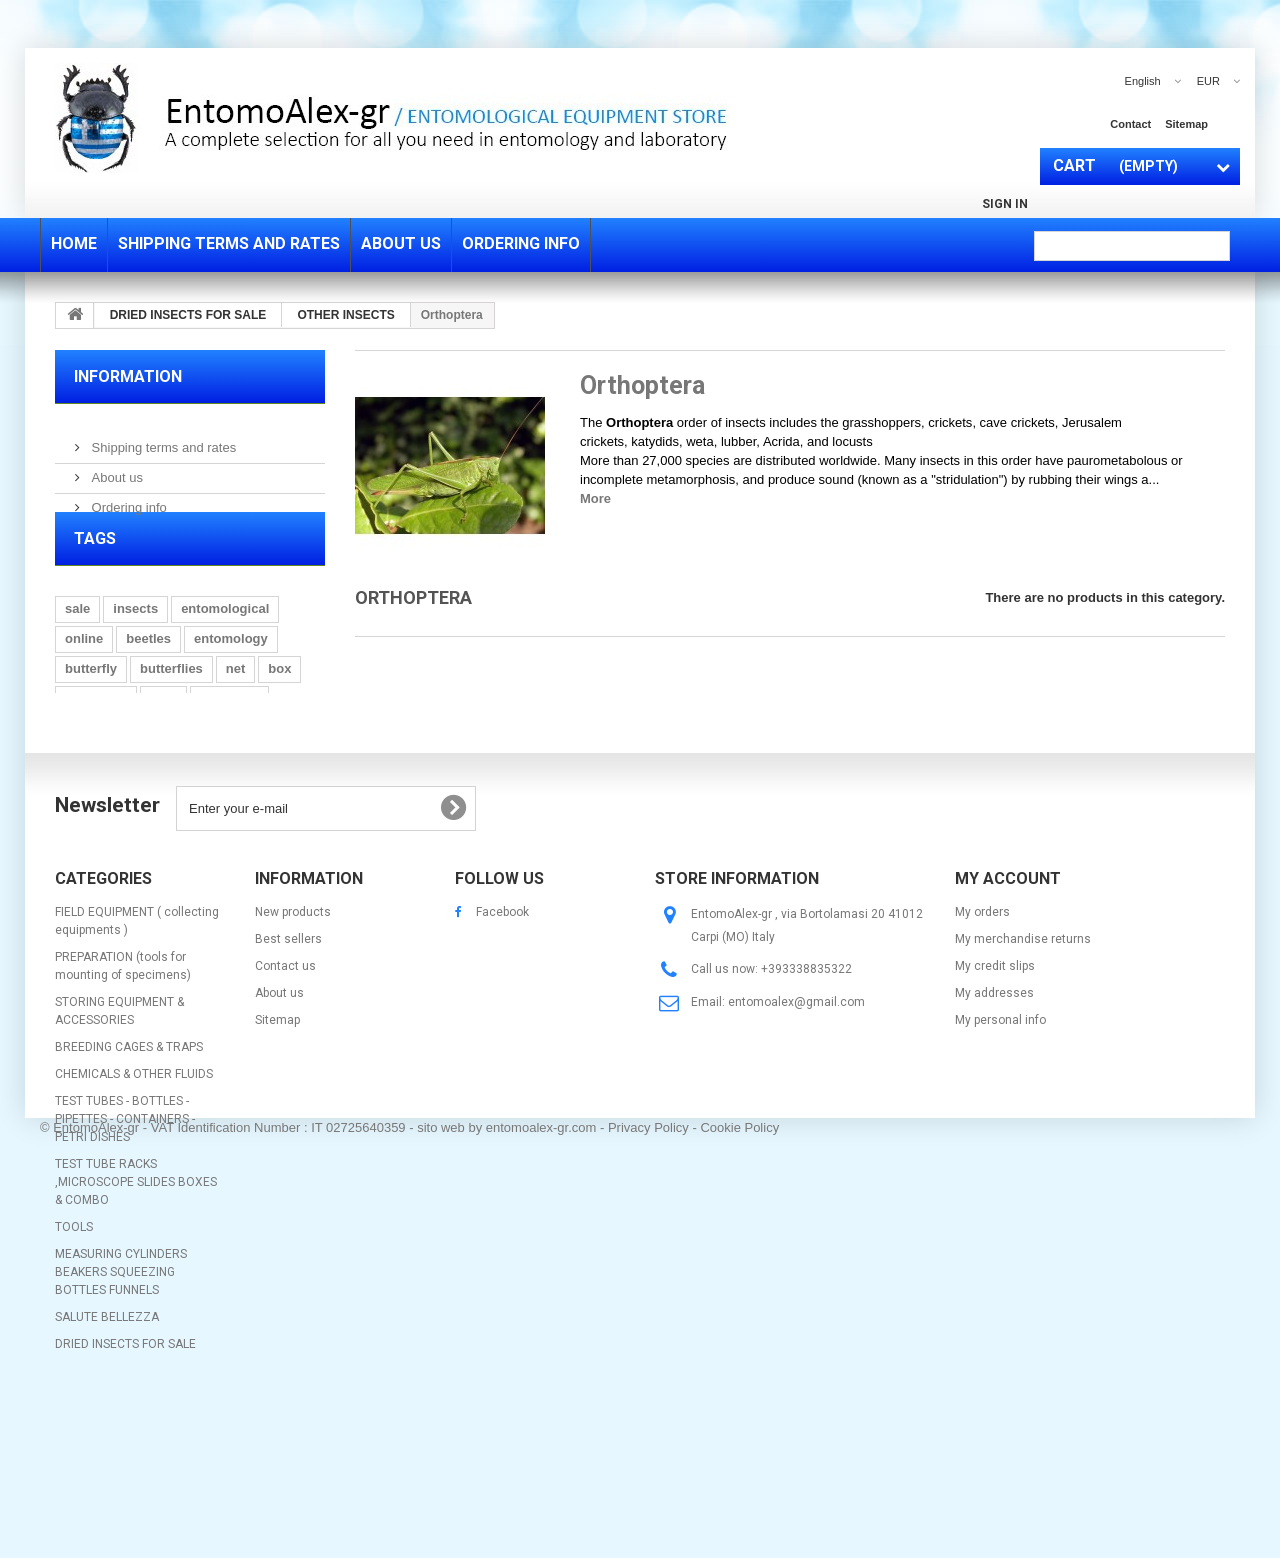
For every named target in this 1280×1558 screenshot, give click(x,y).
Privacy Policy (648, 1512)
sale (77, 641)
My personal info (1000, 1136)
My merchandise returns (1023, 1055)
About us (115, 469)
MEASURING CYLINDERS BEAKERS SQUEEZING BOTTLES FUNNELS (121, 1388)
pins (163, 731)
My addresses (994, 1109)
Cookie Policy (739, 1512)
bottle (219, 791)
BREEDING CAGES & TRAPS (129, 1163)
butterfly (91, 701)
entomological (225, 641)
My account (1008, 994)
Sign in (1005, 204)
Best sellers (288, 1055)
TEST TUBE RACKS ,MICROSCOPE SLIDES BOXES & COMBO (136, 1298)
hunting (155, 791)
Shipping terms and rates (162, 439)
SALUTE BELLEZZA (107, 1433)
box (279, 701)
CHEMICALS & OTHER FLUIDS (134, 1190)
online (84, 671)
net (236, 701)
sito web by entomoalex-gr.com (506, 1512)
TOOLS (74, 1343)
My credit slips (995, 1082)
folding (86, 791)
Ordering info (127, 499)
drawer (226, 761)
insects (135, 641)
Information (128, 376)
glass (81, 761)
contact (1130, 124)
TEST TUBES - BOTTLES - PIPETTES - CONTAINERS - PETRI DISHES (125, 1235)
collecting (151, 761)
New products (293, 1028)
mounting (229, 731)
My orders (982, 1028)
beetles (148, 671)
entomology (231, 671)
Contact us (285, 1082)
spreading (96, 731)
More (595, 498)
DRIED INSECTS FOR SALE (125, 1460)
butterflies (171, 701)
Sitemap (277, 1136)
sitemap (1186, 124)
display (282, 791)
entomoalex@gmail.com (796, 1118)
